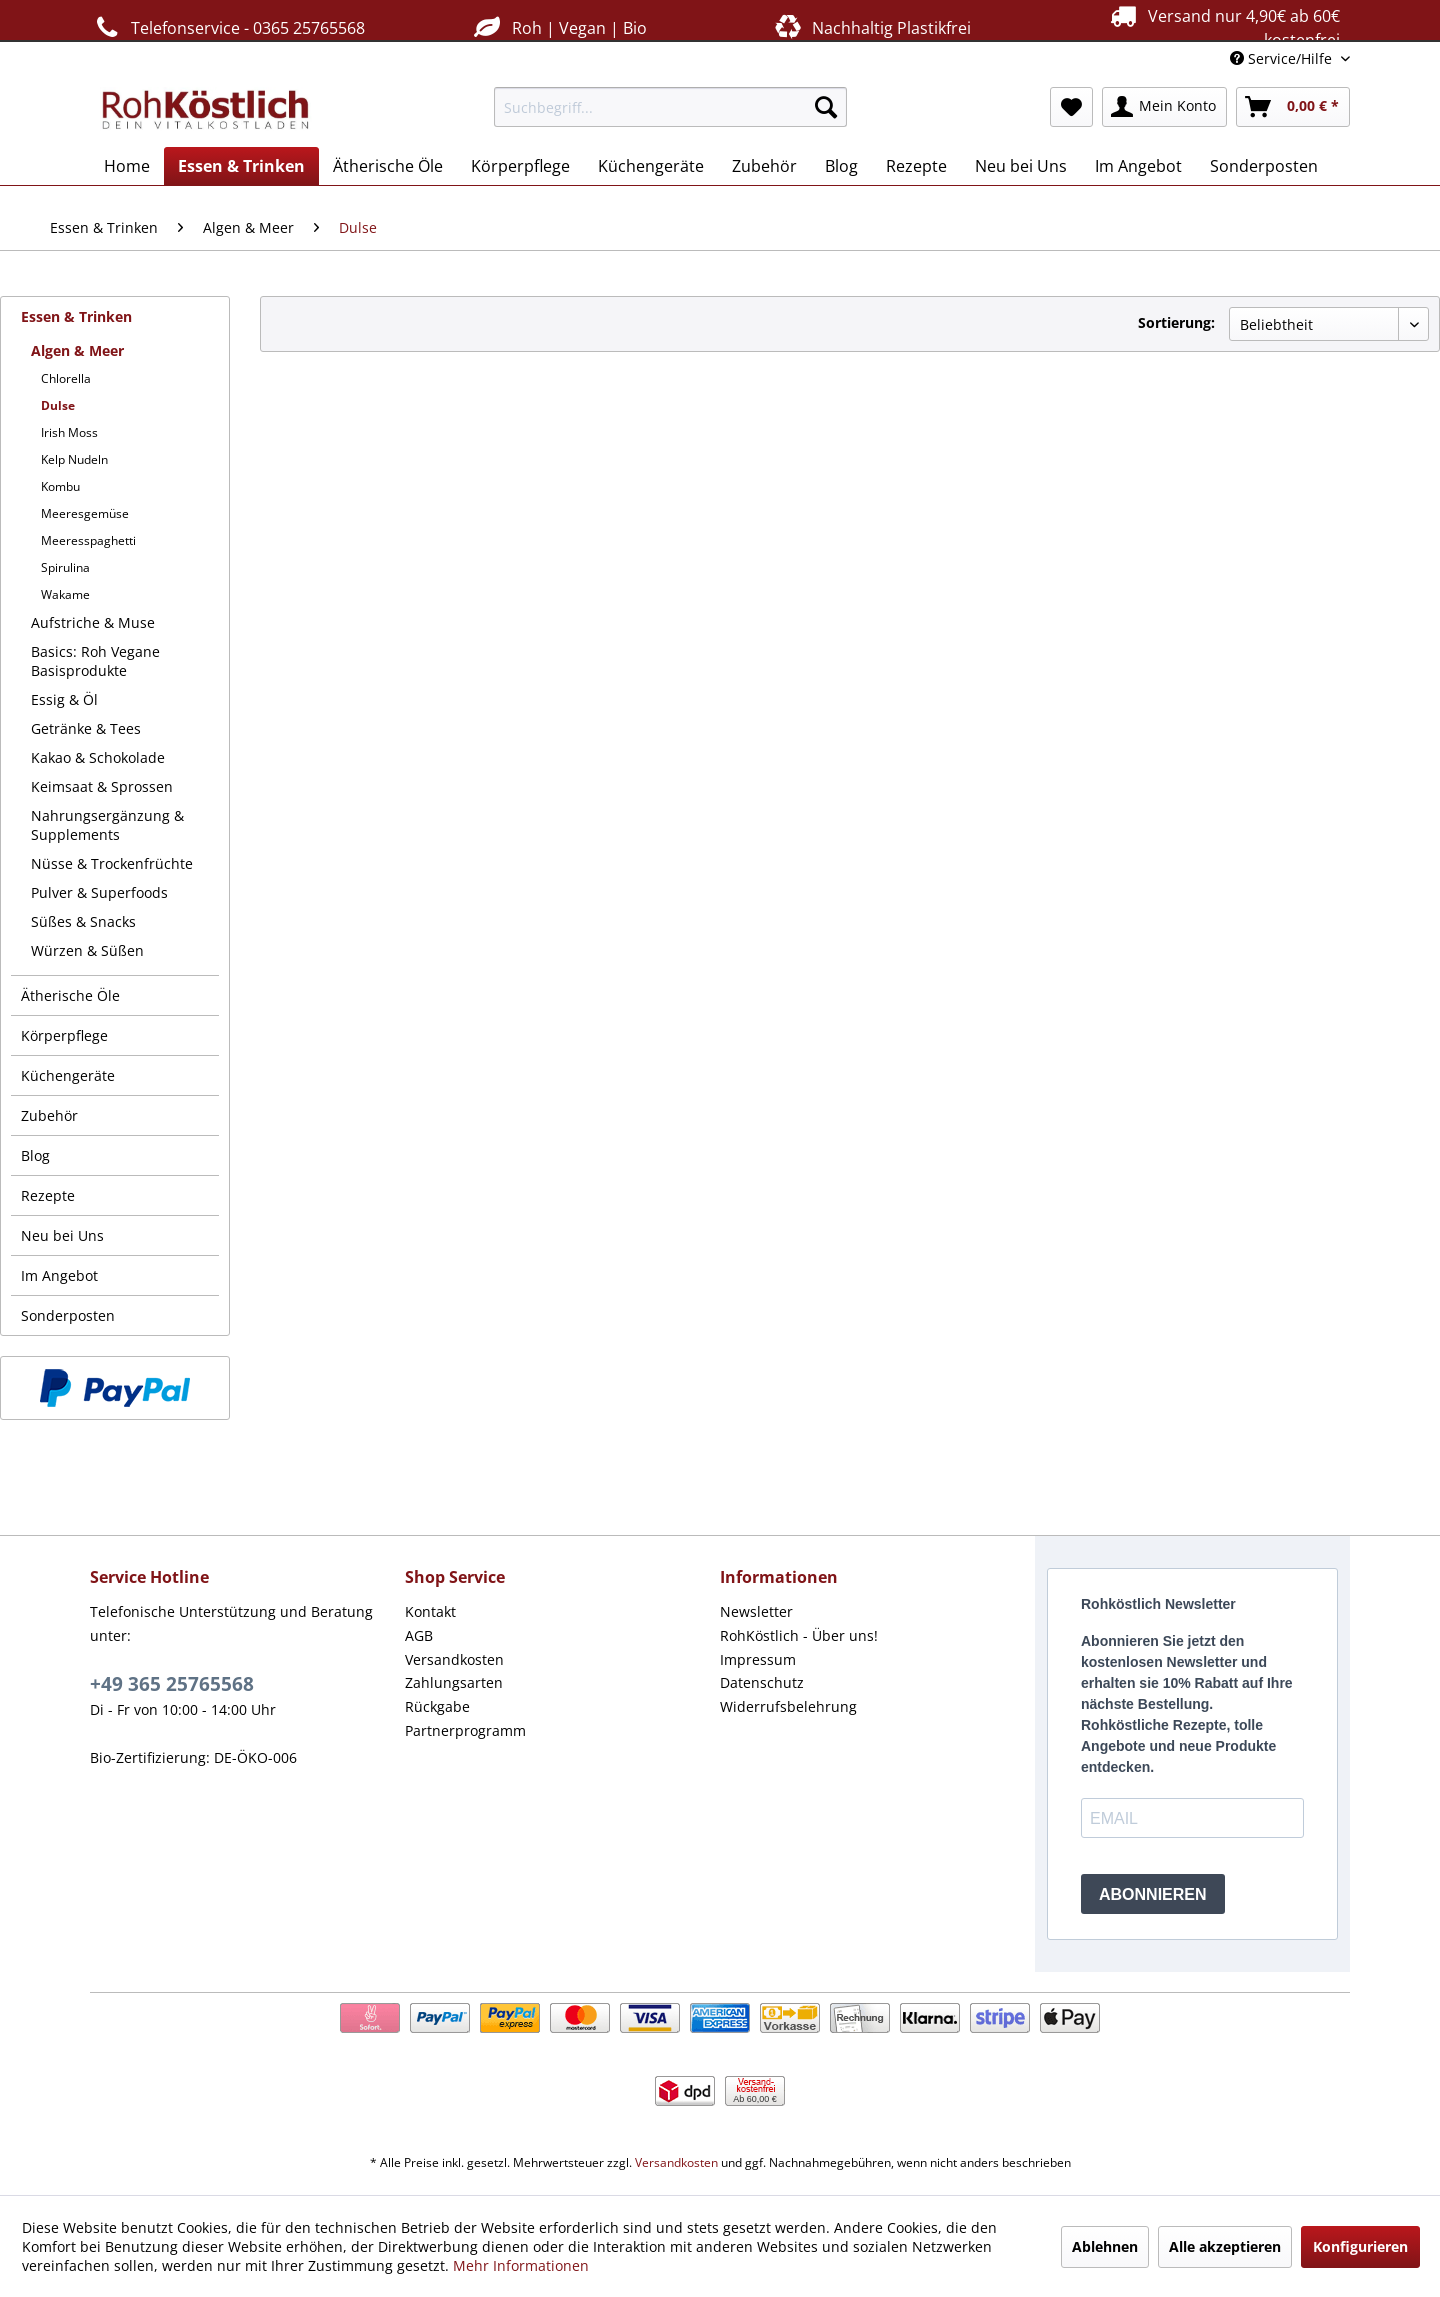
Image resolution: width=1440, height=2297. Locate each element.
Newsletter (756, 1611)
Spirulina (65, 567)
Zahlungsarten (454, 1682)
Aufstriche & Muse (93, 622)
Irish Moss (69, 432)
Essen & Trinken (76, 316)
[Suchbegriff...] (670, 107)
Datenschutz (762, 1682)
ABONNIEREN (1153, 1894)
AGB (419, 1635)
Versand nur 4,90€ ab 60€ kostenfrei (1222, 27)
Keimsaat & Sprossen (102, 786)
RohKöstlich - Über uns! (799, 1635)
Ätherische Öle (70, 995)
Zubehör (49, 1115)
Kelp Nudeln (74, 459)
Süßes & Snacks (83, 921)
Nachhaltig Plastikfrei (871, 27)
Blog (35, 1155)
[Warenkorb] (1293, 107)
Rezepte (48, 1195)
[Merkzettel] (1071, 107)
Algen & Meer (77, 350)
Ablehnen (1105, 2246)
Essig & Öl (64, 699)
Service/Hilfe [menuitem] (1283, 58)
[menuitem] (670, 107)
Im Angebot (59, 1275)
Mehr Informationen (521, 2265)
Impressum (758, 1659)
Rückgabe (437, 1706)
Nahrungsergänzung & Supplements (107, 825)
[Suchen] (826, 107)
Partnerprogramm (465, 1730)
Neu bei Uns (62, 1235)
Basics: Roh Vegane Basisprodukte (95, 661)
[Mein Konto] (1164, 107)
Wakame (65, 594)
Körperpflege (64, 1035)
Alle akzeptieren (1225, 2246)
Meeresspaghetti (88, 540)
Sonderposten (68, 1315)
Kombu (60, 486)
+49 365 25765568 (172, 1684)
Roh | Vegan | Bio (558, 27)
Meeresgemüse (85, 513)
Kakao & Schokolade (98, 757)
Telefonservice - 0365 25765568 (227, 27)
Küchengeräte (68, 1075)
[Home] (127, 166)
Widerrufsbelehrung (788, 1706)
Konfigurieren (1360, 2246)
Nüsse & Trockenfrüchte (112, 863)
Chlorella (66, 378)
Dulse (58, 405)
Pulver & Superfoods (99, 892)
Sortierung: (1176, 322)
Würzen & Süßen (87, 950)
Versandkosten (454, 1659)
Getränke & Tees (86, 728)
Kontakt (430, 1611)
